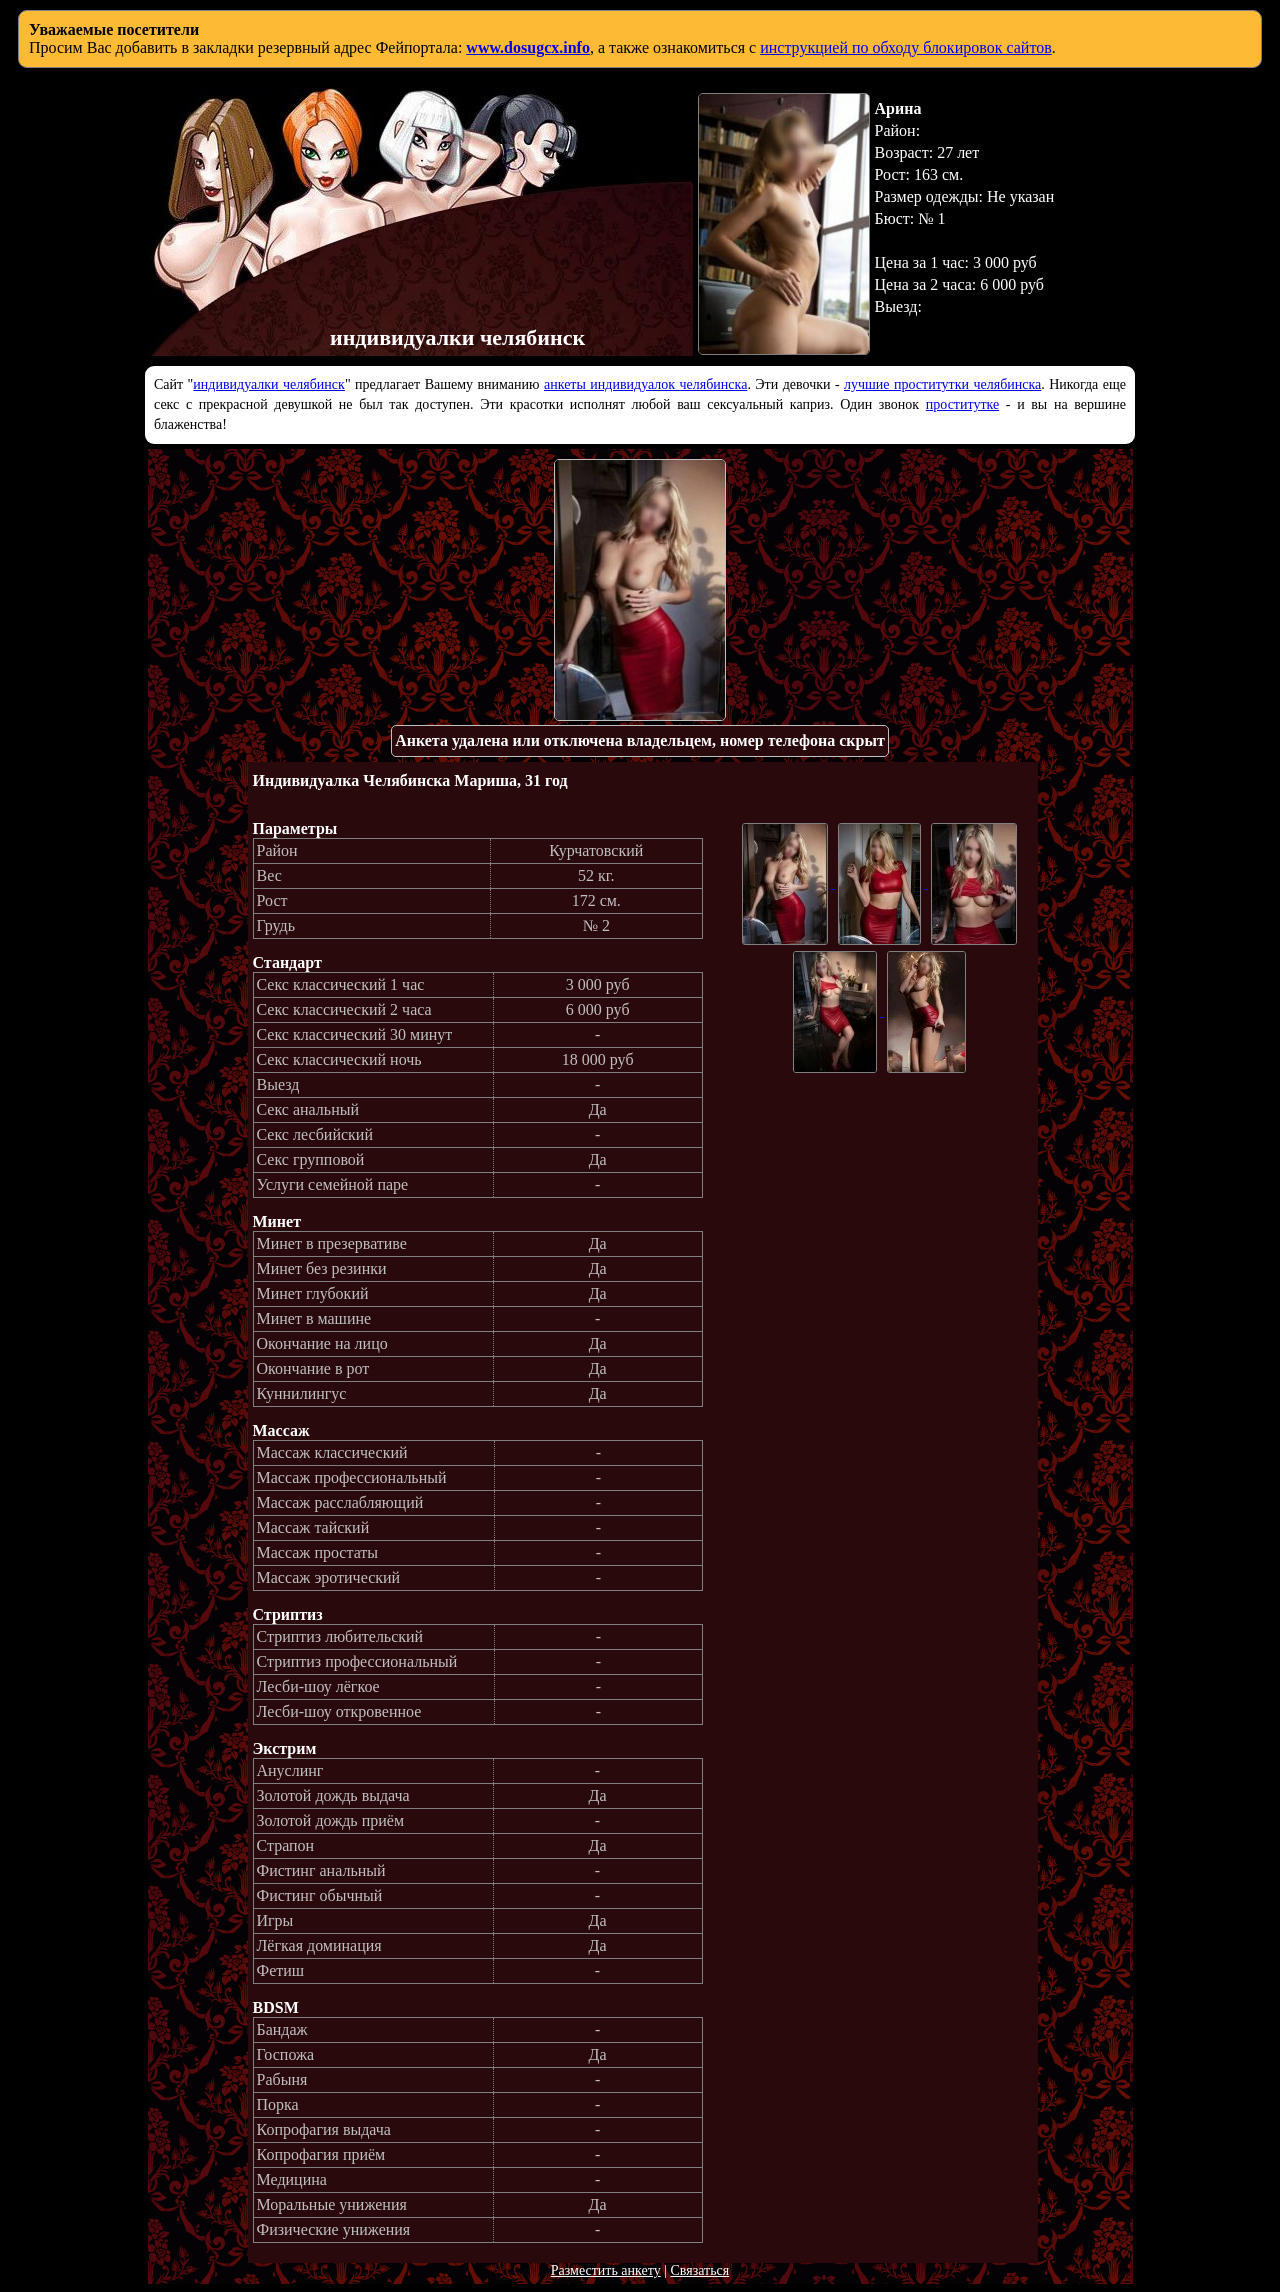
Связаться (699, 2270)
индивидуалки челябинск (269, 384)
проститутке (962, 404)
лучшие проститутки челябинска (942, 384)
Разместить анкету (606, 2270)
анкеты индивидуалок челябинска (645, 384)
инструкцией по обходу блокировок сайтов (906, 47)
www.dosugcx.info (528, 47)
